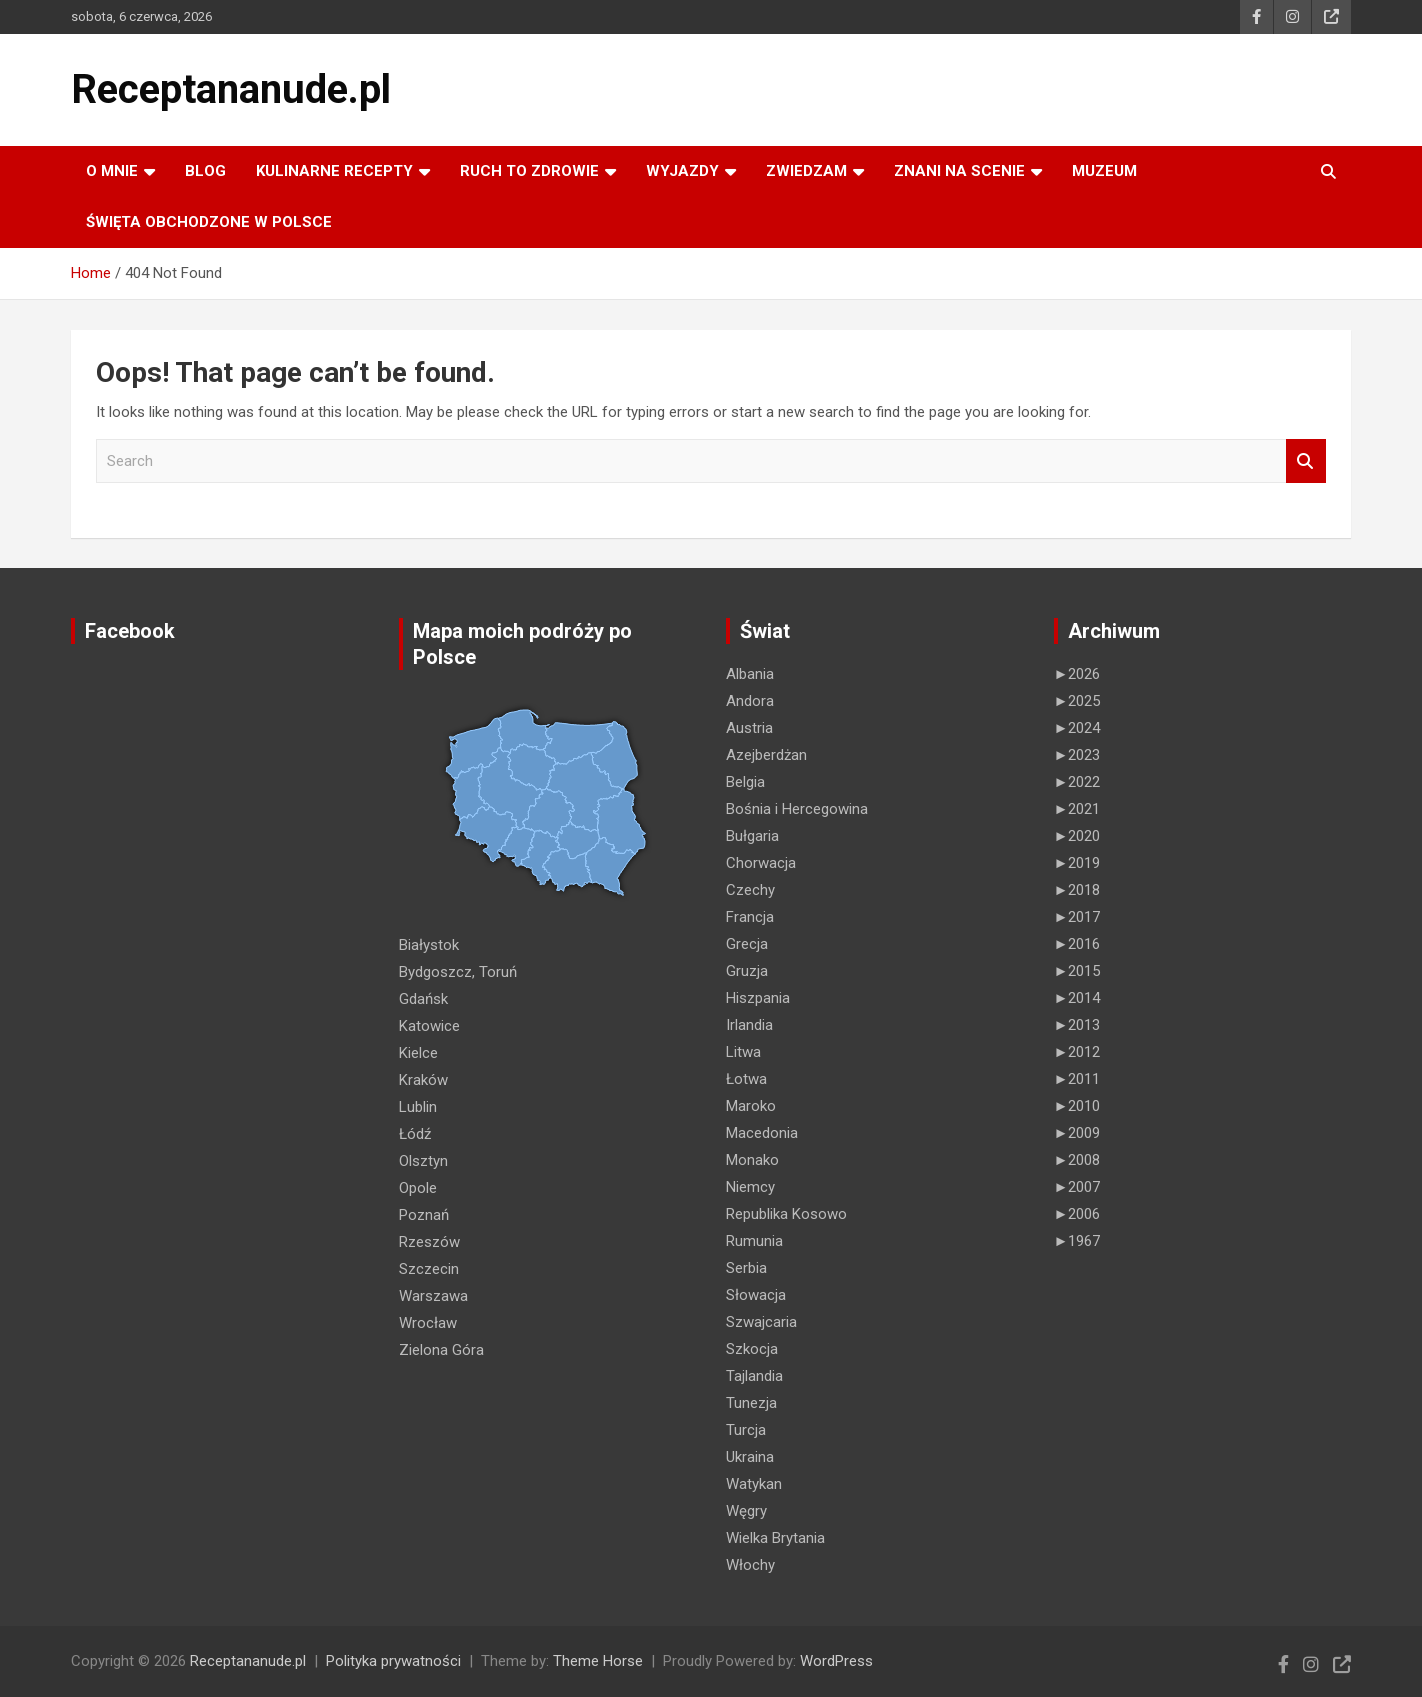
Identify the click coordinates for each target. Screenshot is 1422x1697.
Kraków (423, 1080)
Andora (750, 701)
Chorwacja (761, 863)
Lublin (418, 1107)
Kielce (418, 1053)
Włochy (750, 1565)
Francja (750, 917)
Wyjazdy (682, 171)
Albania (750, 674)
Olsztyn (423, 1161)
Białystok (429, 945)
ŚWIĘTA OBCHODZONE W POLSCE (209, 222)
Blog (205, 171)
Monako (752, 1160)
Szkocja (752, 1349)
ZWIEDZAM (806, 171)
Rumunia (754, 1241)
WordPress (836, 1661)
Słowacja (756, 1295)
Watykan (754, 1484)
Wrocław (428, 1323)
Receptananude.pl (231, 89)
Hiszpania (758, 998)
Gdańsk (423, 999)
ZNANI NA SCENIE (959, 171)
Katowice (429, 1026)
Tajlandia (754, 1376)
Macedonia (762, 1133)
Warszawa (433, 1296)
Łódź (415, 1134)
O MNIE (112, 171)
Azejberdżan (766, 755)
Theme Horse (598, 1661)
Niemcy (750, 1187)
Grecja (747, 944)
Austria (749, 728)
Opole (418, 1188)
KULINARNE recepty (334, 171)
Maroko (751, 1106)
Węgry (746, 1511)
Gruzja (747, 971)
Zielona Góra (441, 1350)
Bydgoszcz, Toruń (458, 972)
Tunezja (751, 1403)
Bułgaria (752, 836)
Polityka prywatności (393, 1661)
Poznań (424, 1215)
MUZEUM (1104, 171)
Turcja (746, 1430)
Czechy (750, 890)
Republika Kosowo (786, 1214)
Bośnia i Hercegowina (797, 809)
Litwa (743, 1052)
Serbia (746, 1268)
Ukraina (750, 1457)
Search (1306, 461)
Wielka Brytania (775, 1538)
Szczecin (429, 1269)
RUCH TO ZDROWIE (529, 171)
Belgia (745, 782)
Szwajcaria (761, 1322)
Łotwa (746, 1079)
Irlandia (749, 1025)
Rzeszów (429, 1242)
